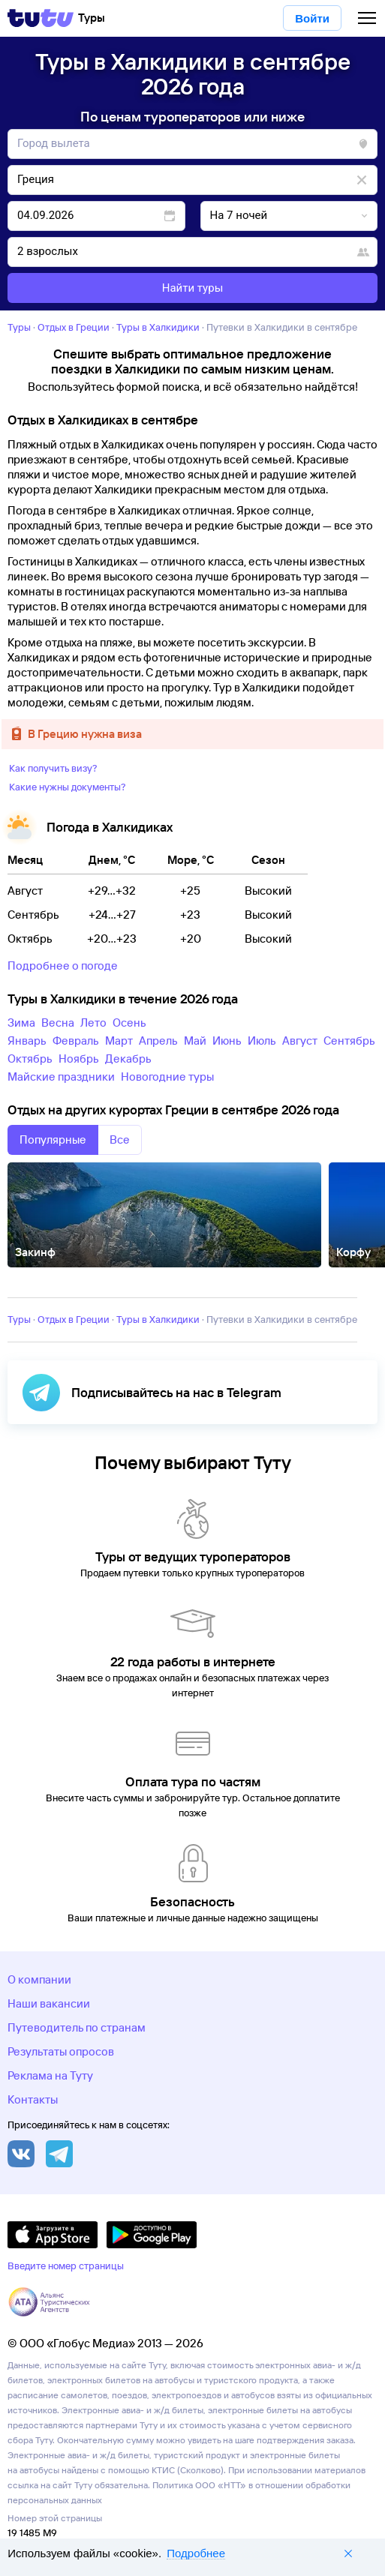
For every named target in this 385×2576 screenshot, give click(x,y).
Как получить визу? (53, 768)
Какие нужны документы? (67, 787)
